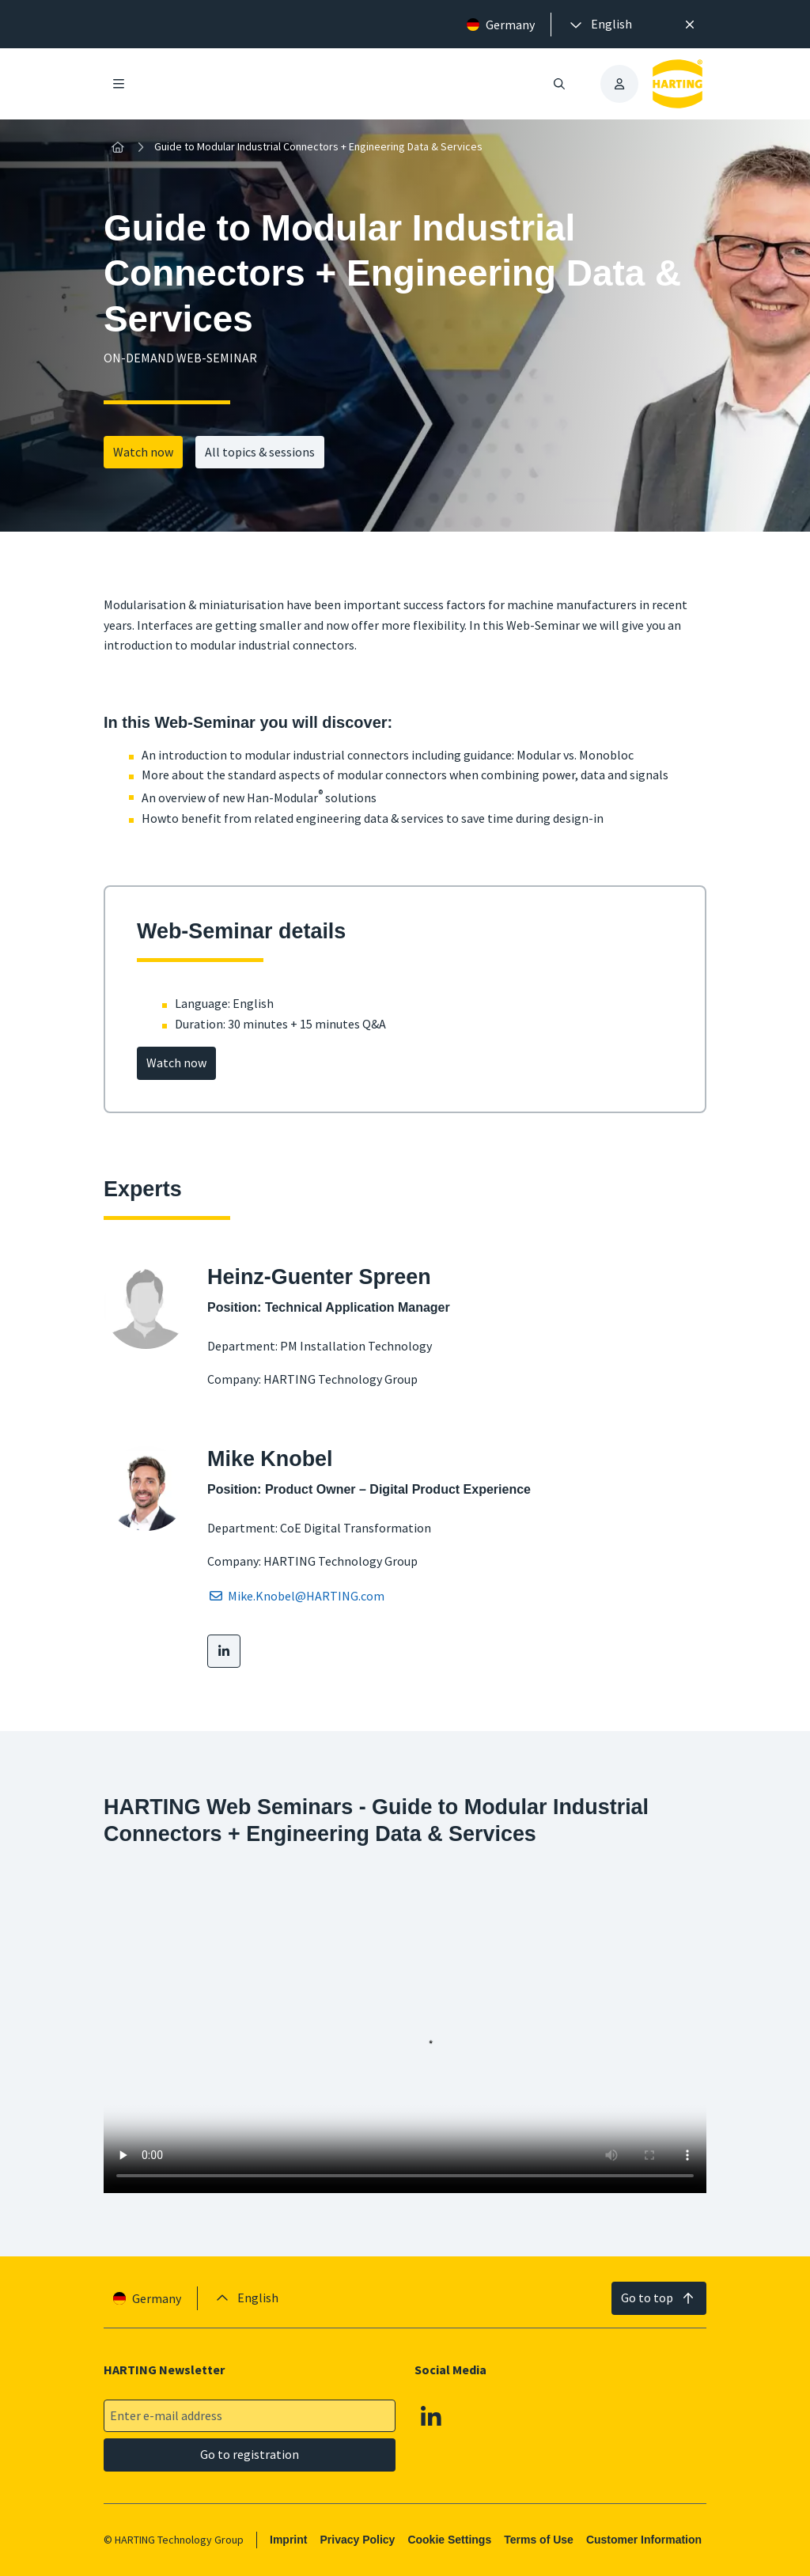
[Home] (118, 147)
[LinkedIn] (223, 1651)
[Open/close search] (559, 84)
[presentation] (600, 24)
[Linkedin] (431, 2416)
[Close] (689, 24)
